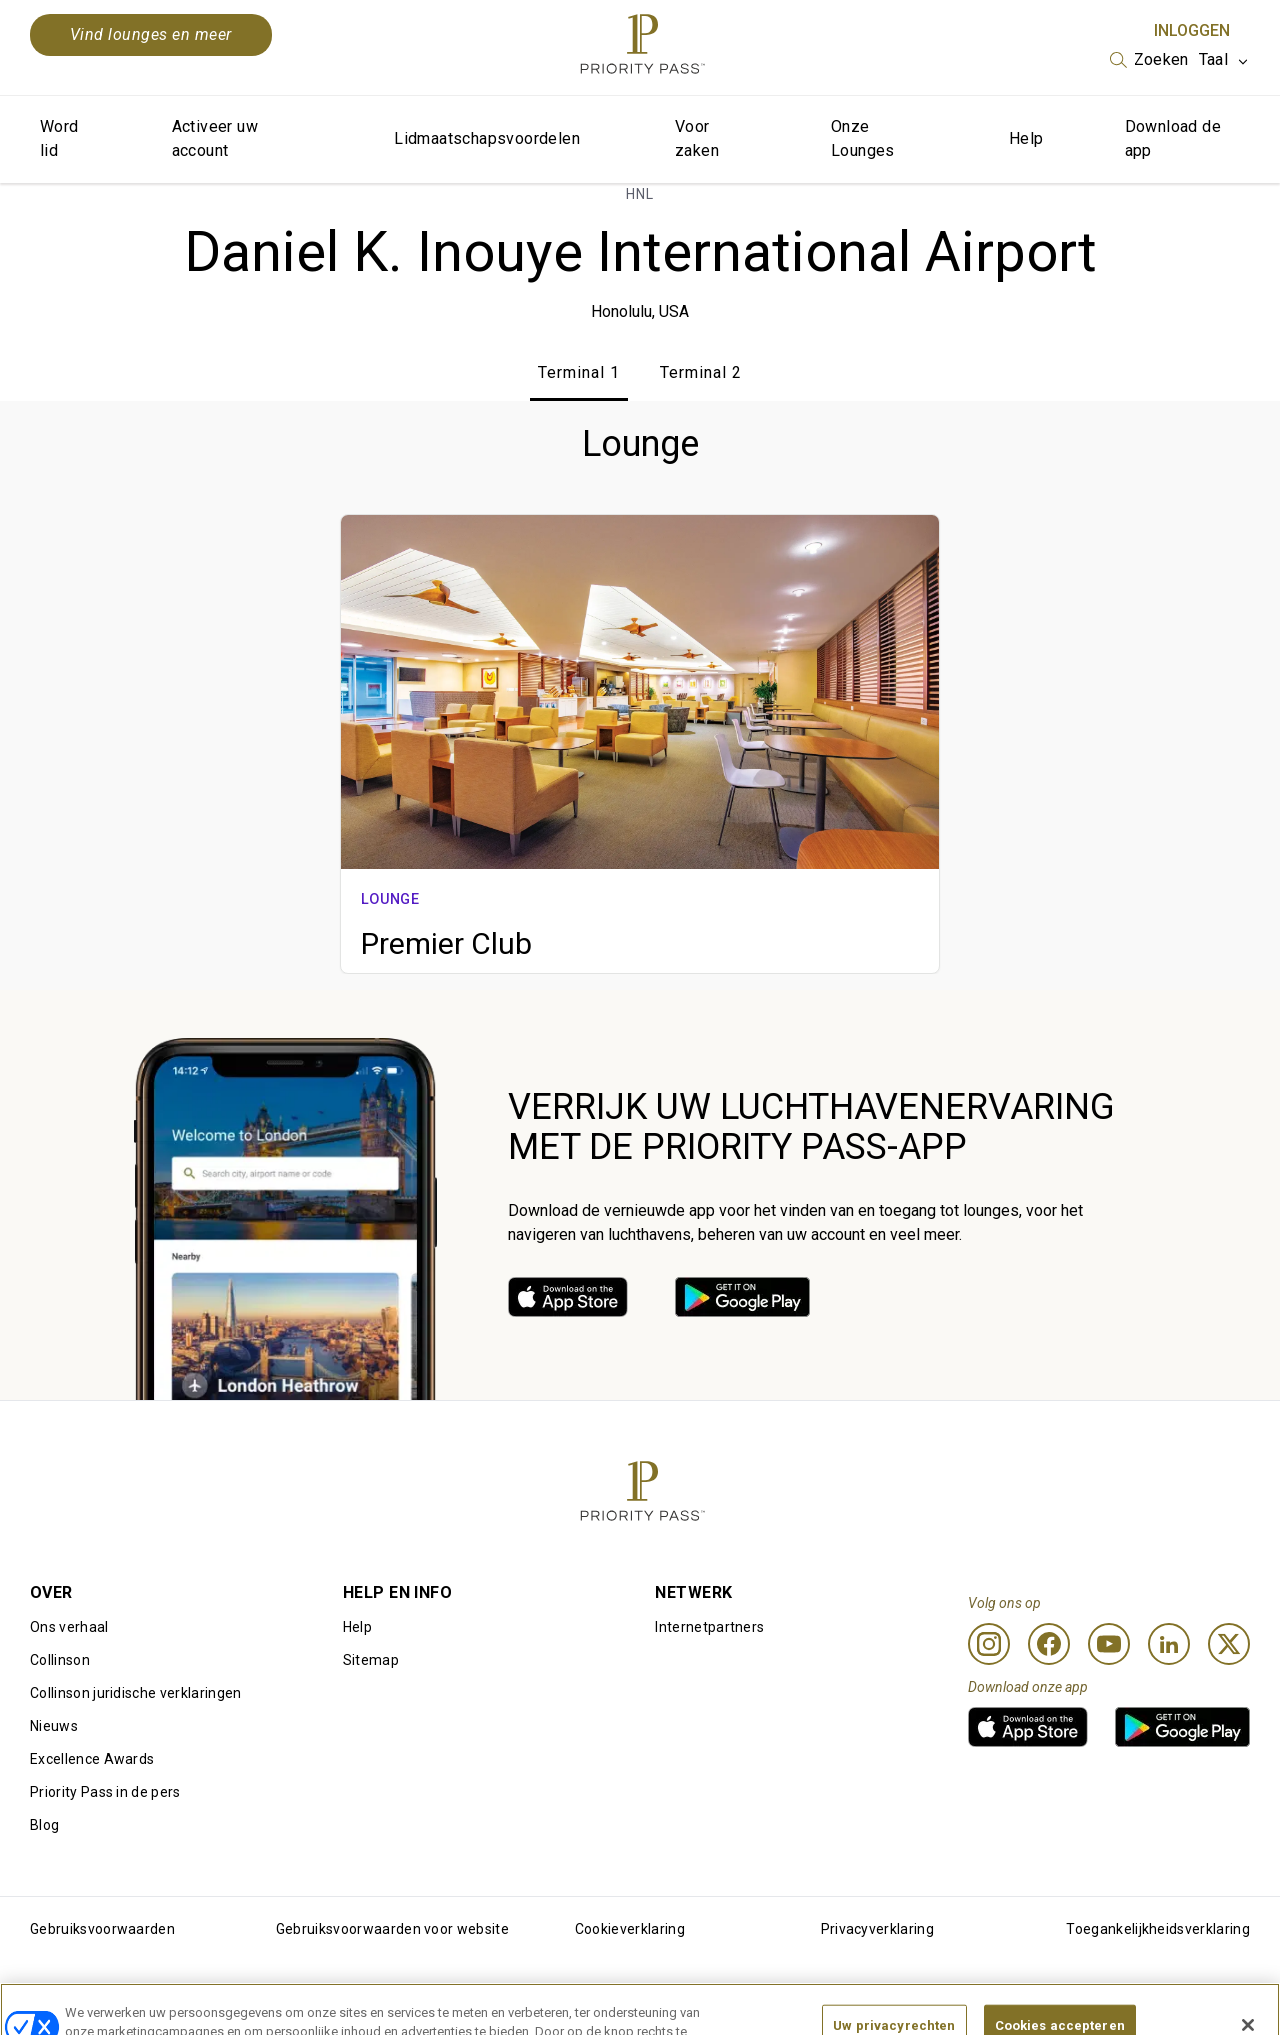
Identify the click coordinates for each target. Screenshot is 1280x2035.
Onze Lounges (863, 138)
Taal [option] (1213, 59)
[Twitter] (1229, 1644)
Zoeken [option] (1161, 59)
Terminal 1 (579, 372)
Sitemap (371, 1660)
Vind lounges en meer (151, 34)
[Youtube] (1109, 1644)
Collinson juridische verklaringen (136, 1693)
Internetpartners (709, 1627)
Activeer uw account (215, 138)
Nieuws (54, 1726)
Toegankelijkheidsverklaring (1158, 1929)
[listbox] (1149, 60)
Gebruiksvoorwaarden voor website (392, 1929)
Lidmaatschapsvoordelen (487, 138)
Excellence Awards (92, 1759)
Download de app (1173, 138)
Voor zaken (697, 138)
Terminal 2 (701, 372)
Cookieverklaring (630, 1929)
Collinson (60, 1660)
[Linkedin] (1169, 1644)
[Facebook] (1049, 1644)
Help (1026, 138)
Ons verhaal (69, 1627)
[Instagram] (989, 1644)
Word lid (59, 138)
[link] (568, 1297)
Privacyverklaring (877, 1929)
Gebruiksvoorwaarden (102, 1929)
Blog (44, 1825)
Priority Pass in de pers (105, 1792)
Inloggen (1192, 30)
